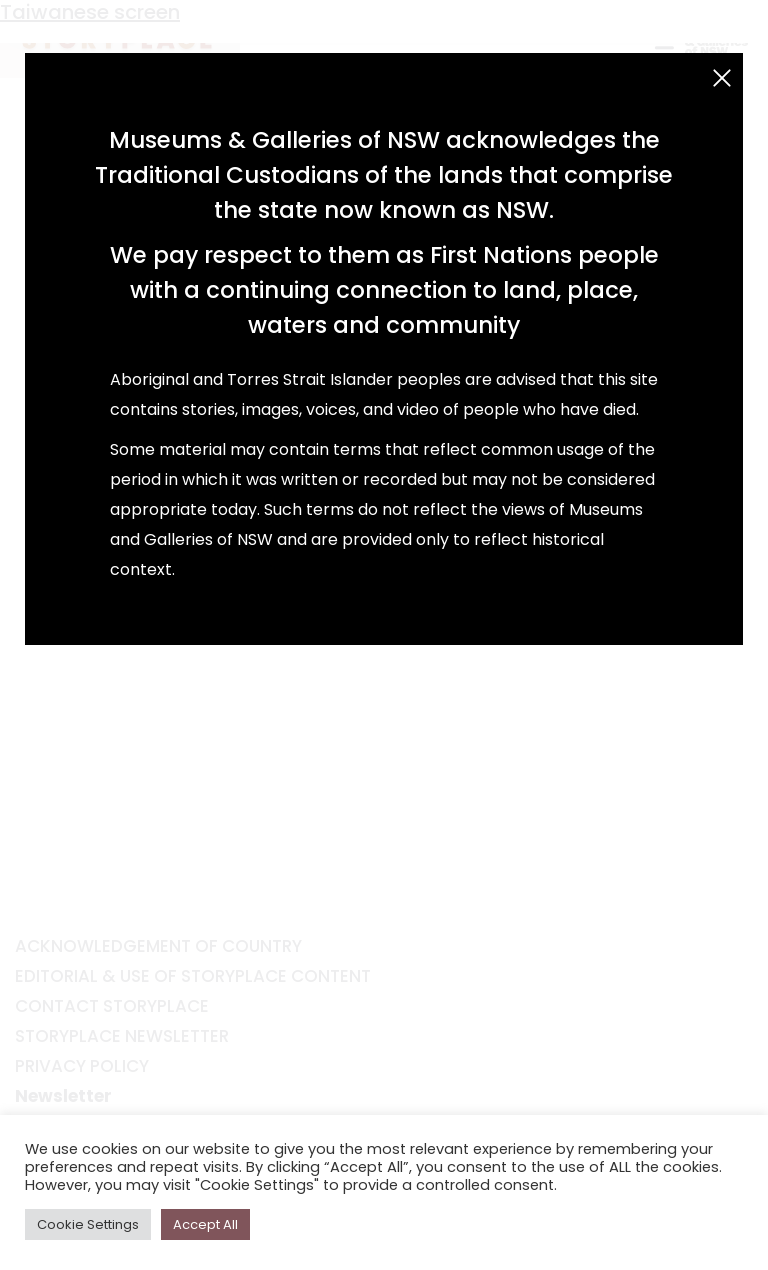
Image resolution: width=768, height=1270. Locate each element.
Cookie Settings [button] (88, 1224)
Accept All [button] (205, 1224)
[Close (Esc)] (722, 78)
